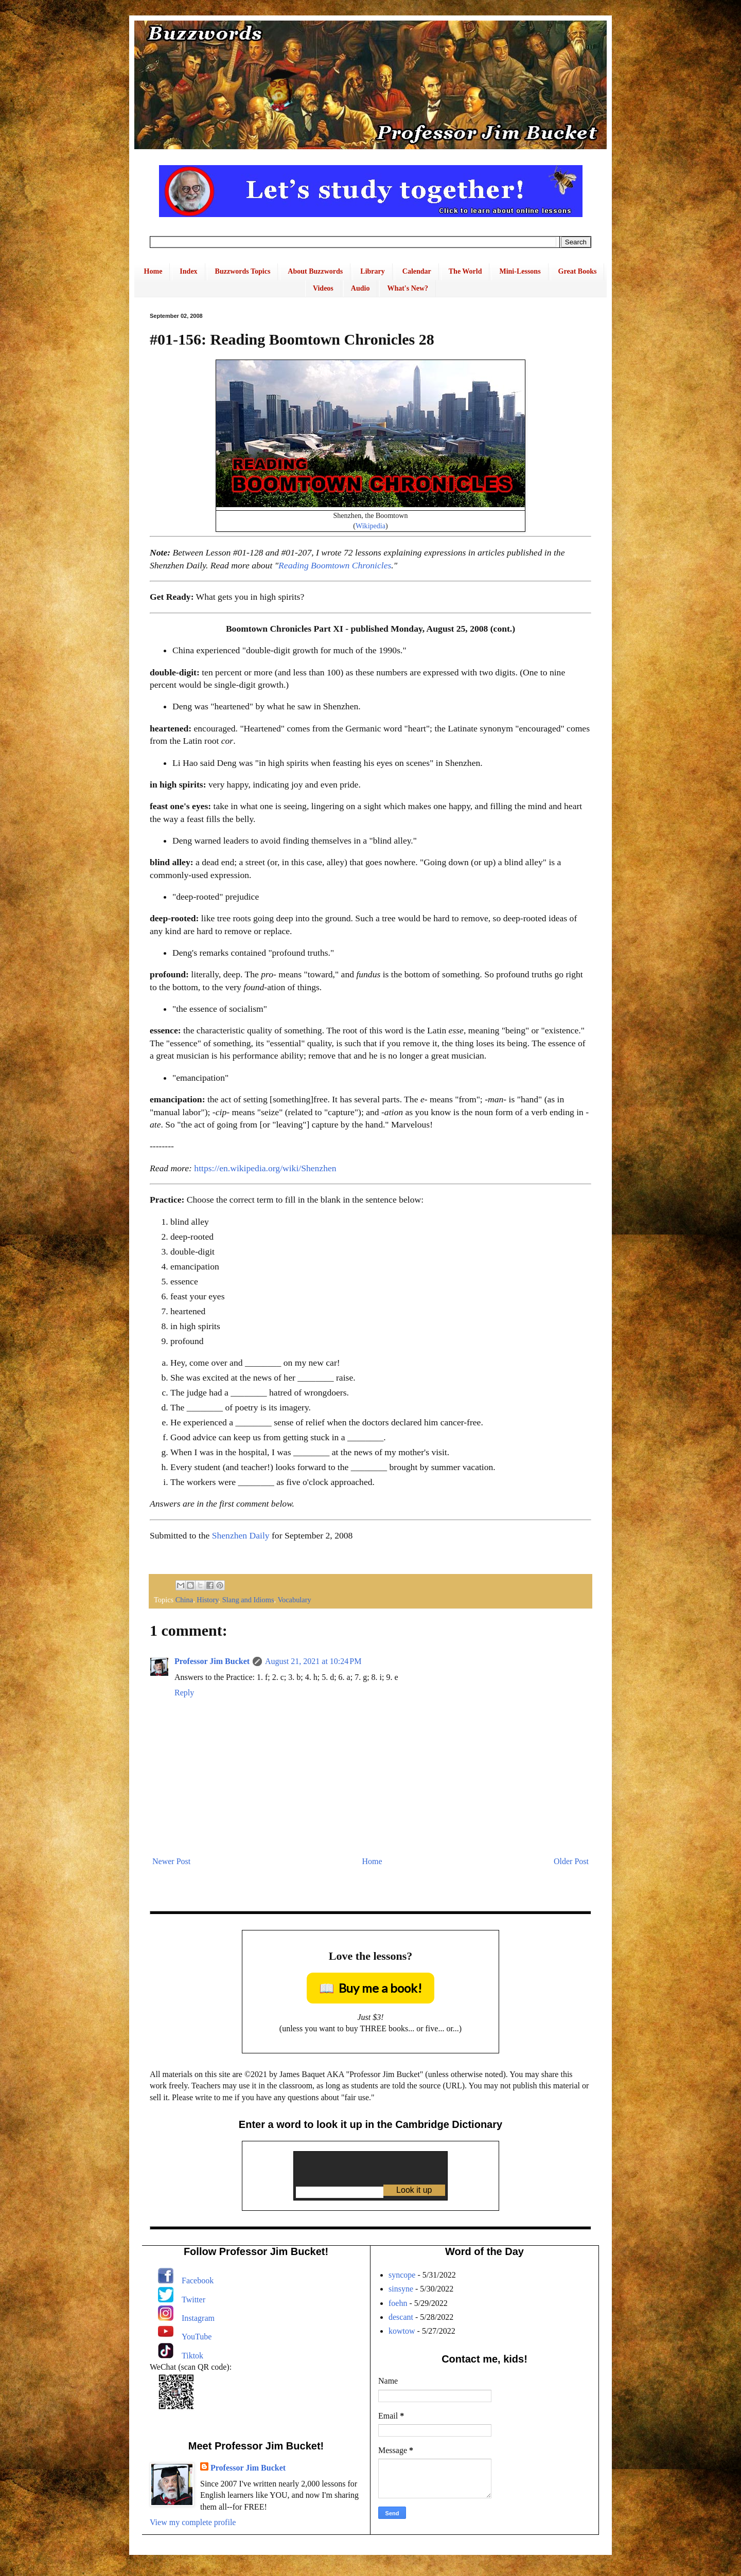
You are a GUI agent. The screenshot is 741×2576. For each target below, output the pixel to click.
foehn (398, 2303)
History (207, 1600)
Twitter (193, 2299)
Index (188, 271)
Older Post (571, 1861)
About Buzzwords (315, 271)
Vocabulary (294, 1600)
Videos (323, 288)
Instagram (198, 2318)
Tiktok (192, 2355)
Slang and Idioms (248, 1600)
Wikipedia (370, 526)
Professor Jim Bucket (212, 1661)
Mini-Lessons (519, 271)
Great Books (577, 271)
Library (372, 271)
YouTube (196, 2336)
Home (153, 271)
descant (401, 2317)
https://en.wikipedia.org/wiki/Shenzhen (265, 1168)
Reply (184, 1692)
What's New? (407, 288)
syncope (402, 2274)
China (184, 1600)
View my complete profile (193, 2522)
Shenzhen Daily (241, 1535)
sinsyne (401, 2288)
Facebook (198, 2280)
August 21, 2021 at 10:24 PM (313, 1661)
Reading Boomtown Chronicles (334, 565)
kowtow (402, 2331)
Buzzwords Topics (243, 271)
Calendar (416, 271)
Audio (360, 288)
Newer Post (171, 1861)
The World (465, 271)
